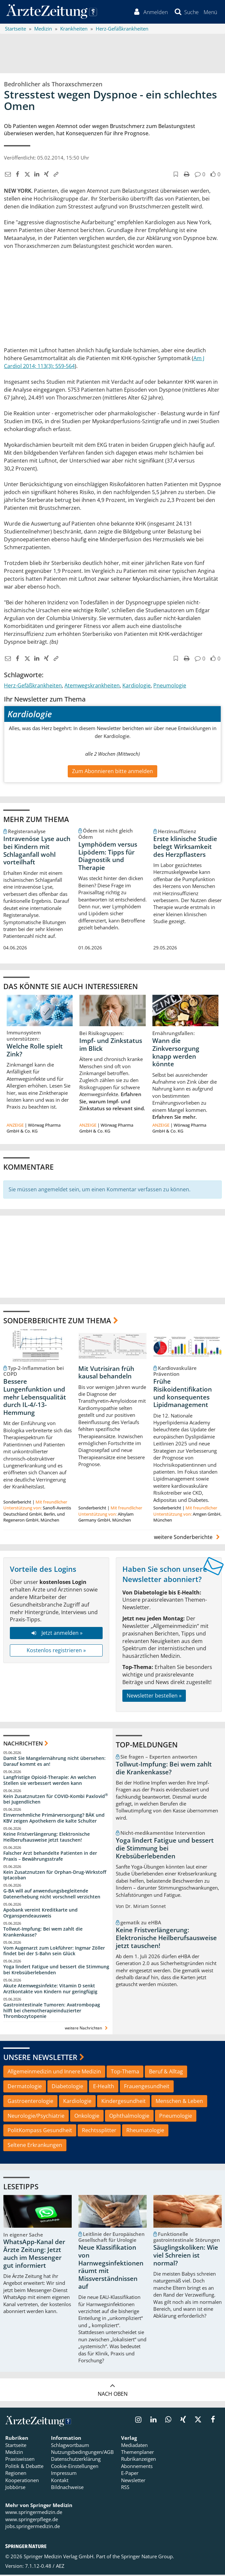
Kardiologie (136, 686)
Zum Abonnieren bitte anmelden (112, 772)
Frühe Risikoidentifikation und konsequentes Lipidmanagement (182, 1394)
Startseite (15, 2446)
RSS (125, 2488)
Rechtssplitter (99, 2131)
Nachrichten (23, 1744)
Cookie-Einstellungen (74, 2467)
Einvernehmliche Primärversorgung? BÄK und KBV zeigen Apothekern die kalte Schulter (54, 1819)
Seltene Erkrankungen (35, 2146)
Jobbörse (15, 2488)
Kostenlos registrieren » (56, 1651)
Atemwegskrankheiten (92, 686)
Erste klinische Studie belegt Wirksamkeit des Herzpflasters (185, 847)
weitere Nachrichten (87, 2029)
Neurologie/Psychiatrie (36, 2116)
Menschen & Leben (179, 2102)
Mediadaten (134, 2446)
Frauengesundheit (146, 2087)
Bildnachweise (67, 2488)
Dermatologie (25, 2087)
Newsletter (133, 2481)
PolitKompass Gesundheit (40, 2131)
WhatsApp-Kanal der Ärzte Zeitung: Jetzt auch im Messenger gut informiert (34, 2255)
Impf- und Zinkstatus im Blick (110, 1045)
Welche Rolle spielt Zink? (35, 1051)
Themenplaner (137, 2453)
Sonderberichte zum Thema (57, 1321)
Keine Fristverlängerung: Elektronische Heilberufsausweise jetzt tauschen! (46, 1838)
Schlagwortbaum (70, 2446)
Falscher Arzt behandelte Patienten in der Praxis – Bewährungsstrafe (50, 1857)
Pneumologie (169, 686)
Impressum (64, 2474)
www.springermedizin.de (33, 2513)
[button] (210, 12)
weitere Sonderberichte (188, 1538)
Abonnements (137, 2467)
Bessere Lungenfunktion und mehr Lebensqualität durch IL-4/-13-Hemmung (34, 1398)
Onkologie (86, 2116)
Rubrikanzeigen (138, 2460)
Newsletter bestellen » (154, 1696)
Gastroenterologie (30, 2102)
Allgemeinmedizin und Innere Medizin (54, 2072)
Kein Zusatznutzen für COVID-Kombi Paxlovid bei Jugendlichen (55, 1800)
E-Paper (129, 2474)
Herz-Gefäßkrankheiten (33, 686)
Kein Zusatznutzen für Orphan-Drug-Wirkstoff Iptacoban (54, 1876)
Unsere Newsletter (40, 2058)
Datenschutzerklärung (76, 2460)
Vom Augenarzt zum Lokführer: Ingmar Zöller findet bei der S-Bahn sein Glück (54, 1952)
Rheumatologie (145, 2131)
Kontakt (59, 2481)
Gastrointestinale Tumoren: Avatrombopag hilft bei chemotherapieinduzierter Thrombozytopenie (51, 2011)
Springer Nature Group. (147, 2557)
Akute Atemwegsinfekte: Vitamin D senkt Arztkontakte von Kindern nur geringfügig (50, 1990)
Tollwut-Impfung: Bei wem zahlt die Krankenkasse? (43, 1933)
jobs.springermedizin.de (32, 2527)
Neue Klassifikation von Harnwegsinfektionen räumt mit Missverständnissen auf (110, 2268)
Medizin (14, 2453)
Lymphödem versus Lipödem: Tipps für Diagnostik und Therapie (107, 857)
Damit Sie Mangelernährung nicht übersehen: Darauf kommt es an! (54, 1762)
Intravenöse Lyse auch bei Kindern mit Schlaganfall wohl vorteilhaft (36, 851)
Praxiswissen (20, 2460)
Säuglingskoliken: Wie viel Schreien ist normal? (185, 2256)
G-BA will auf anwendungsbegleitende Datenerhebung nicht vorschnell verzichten (51, 1895)
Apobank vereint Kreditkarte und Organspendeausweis (40, 1914)
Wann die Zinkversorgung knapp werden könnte (175, 1053)
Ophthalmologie (129, 2116)
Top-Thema (125, 2072)
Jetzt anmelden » (56, 1634)
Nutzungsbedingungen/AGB (82, 2453)
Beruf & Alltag (166, 2072)
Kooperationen (22, 2481)
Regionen (15, 2474)
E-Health (103, 2087)
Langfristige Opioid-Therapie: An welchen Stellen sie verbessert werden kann (49, 1781)
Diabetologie (67, 2087)
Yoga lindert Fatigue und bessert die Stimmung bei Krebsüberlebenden (56, 1971)
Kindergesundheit (123, 2102)
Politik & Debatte (24, 2467)
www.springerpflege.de (31, 2520)
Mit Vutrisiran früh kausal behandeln (106, 1373)
